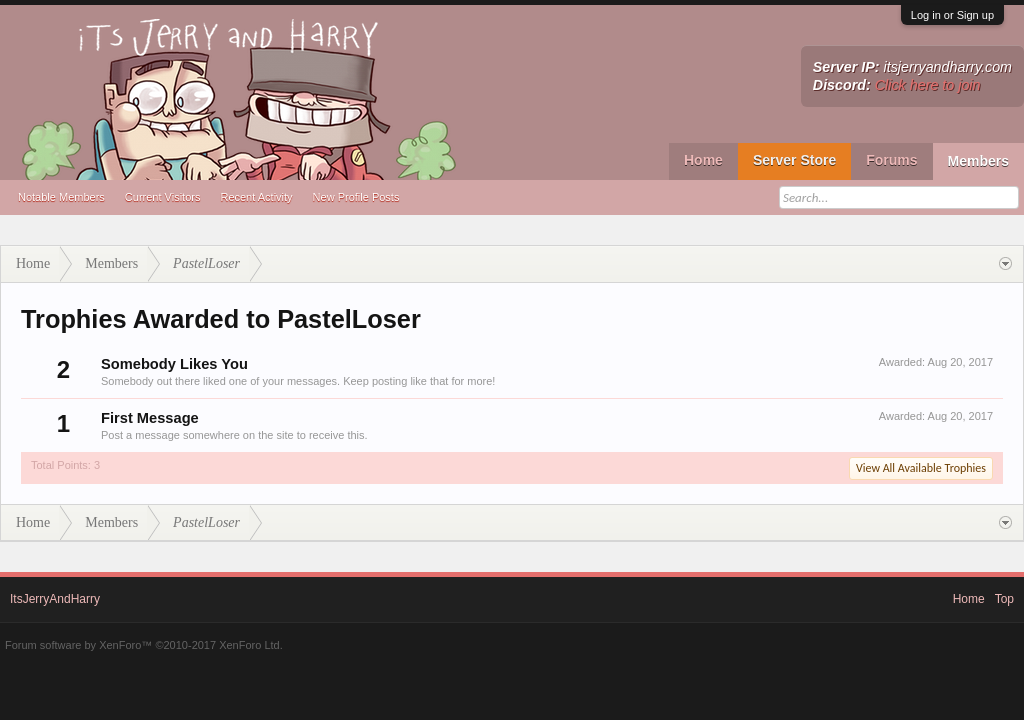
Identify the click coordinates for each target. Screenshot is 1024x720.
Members (978, 161)
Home (703, 160)
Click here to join (928, 85)
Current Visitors (163, 197)
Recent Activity (256, 197)
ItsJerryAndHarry (55, 599)
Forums (891, 160)
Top (1004, 599)
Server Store (794, 160)
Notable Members (61, 197)
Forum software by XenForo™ (144, 645)
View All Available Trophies (921, 468)
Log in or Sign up (952, 15)
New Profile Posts (356, 197)
